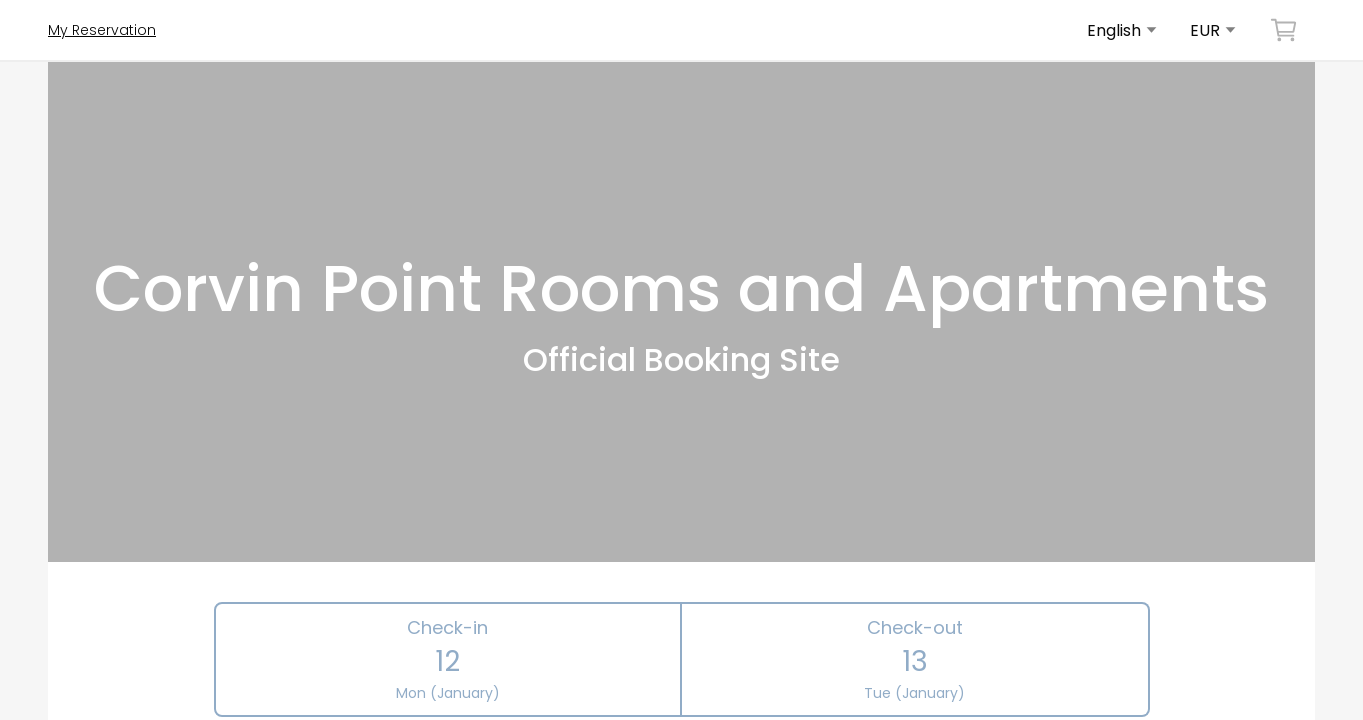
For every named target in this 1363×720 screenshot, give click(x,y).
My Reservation (102, 30)
